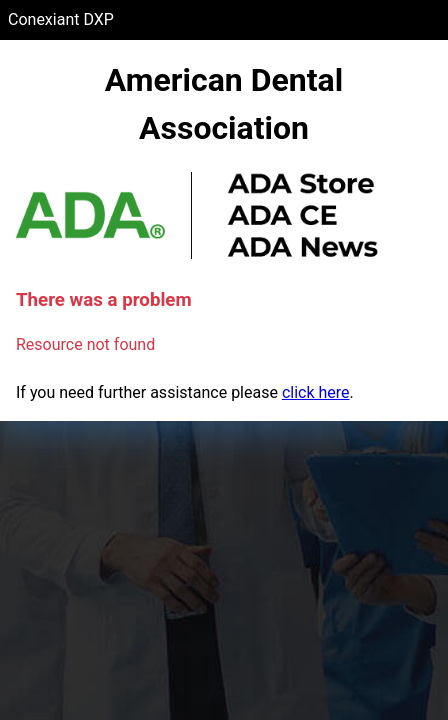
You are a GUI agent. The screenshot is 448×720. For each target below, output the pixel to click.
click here (316, 392)
